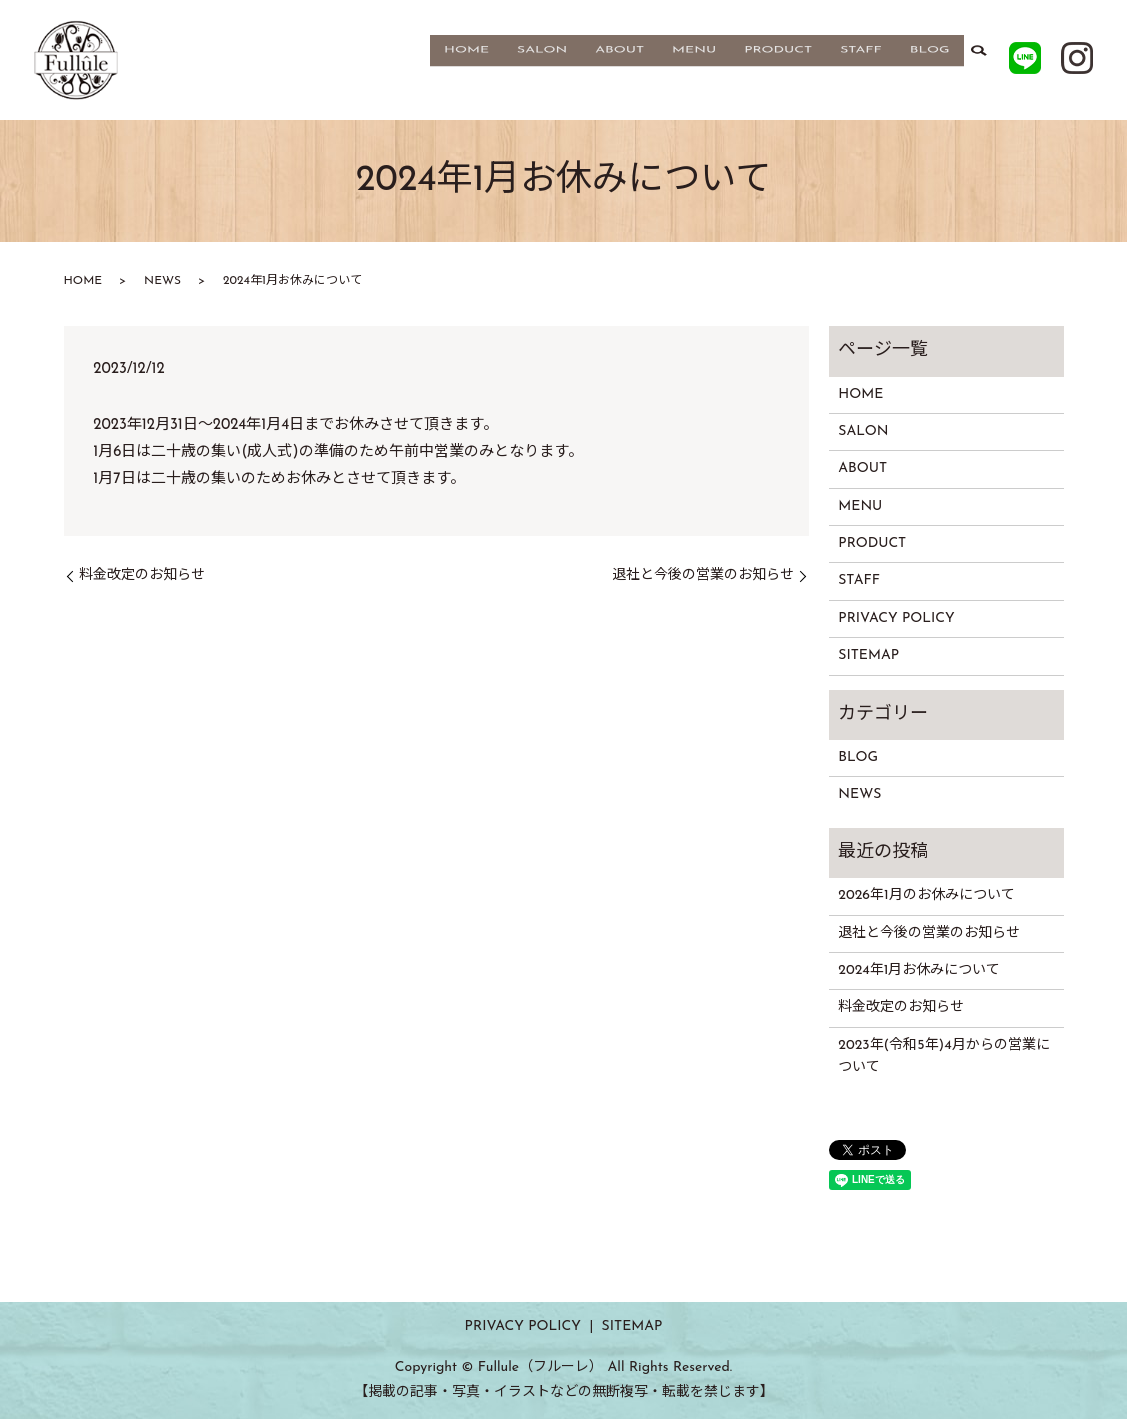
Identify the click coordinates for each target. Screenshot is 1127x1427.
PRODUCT (778, 63)
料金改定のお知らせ (142, 583)
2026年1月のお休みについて (926, 903)
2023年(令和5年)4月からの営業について (943, 1064)
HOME (466, 63)
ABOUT (619, 63)
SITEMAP (868, 663)
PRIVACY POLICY (896, 626)
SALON (542, 63)
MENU (694, 63)
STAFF (861, 63)
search (978, 64)
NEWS (162, 289)
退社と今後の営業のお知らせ (703, 583)
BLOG (930, 63)
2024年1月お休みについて (919, 978)
